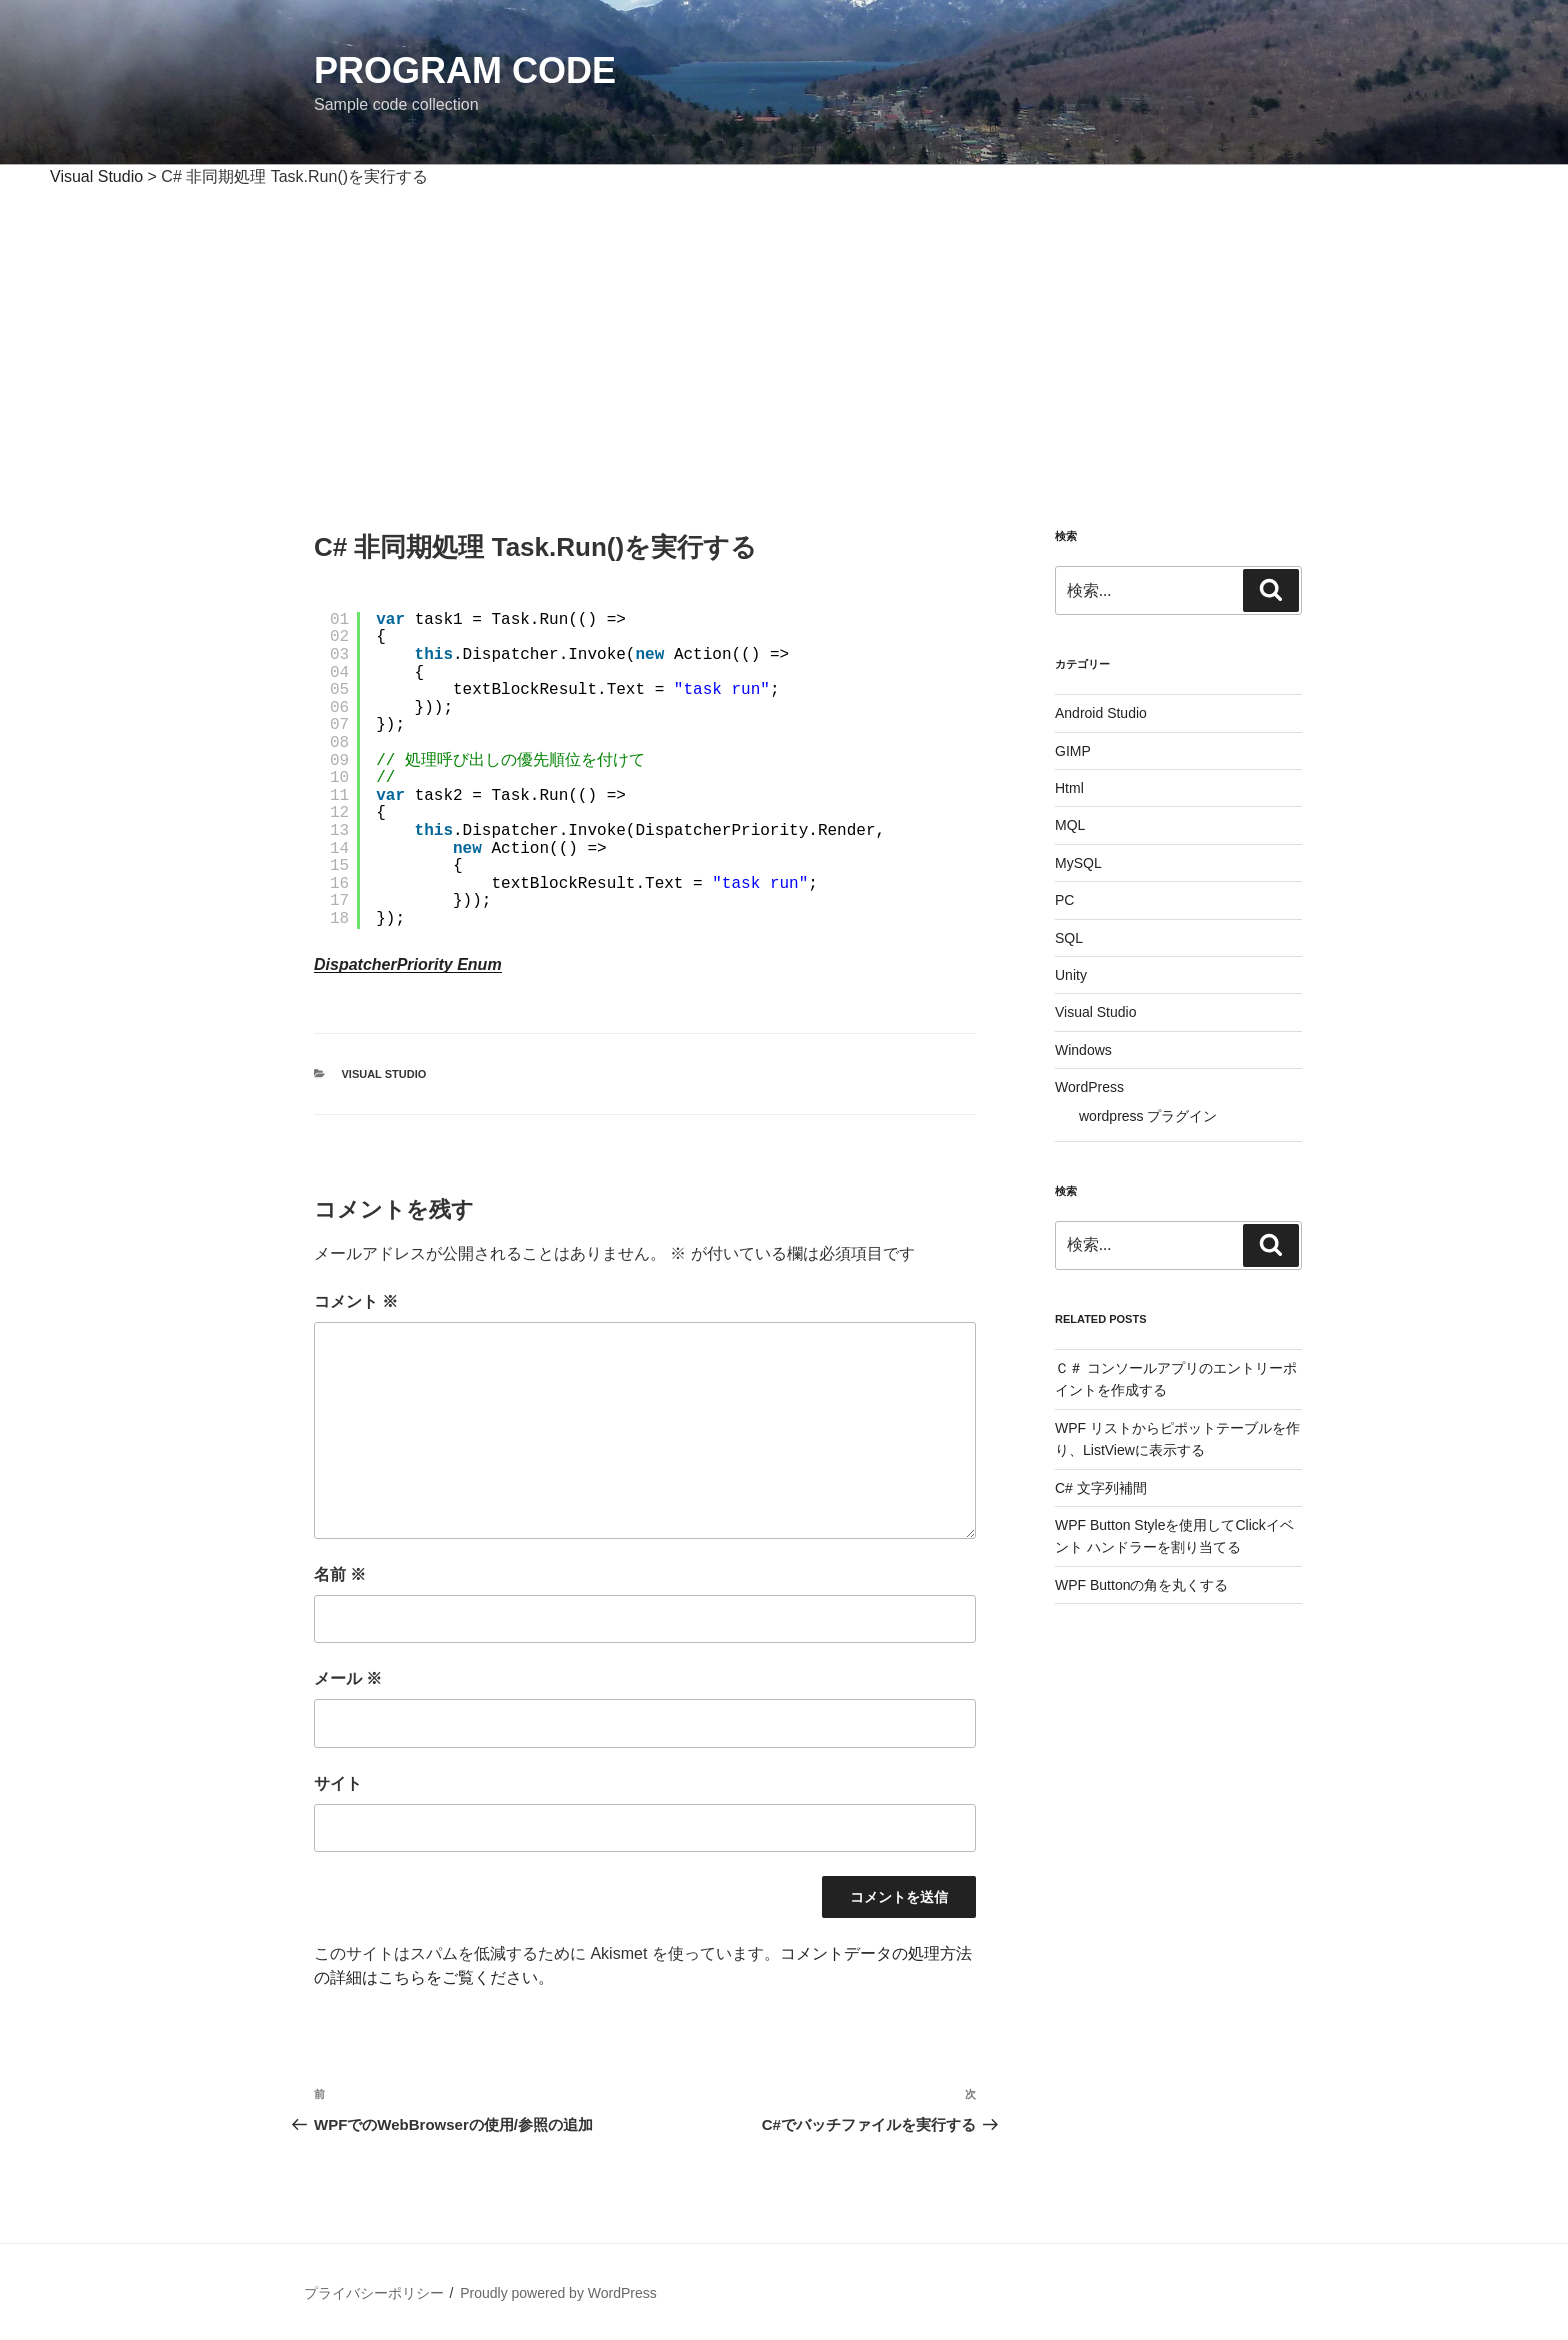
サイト (338, 1783)
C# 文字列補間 (1101, 1488)
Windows (1083, 1050)
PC (1064, 900)
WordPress (1089, 1087)
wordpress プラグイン (1148, 1116)
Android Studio (1101, 713)
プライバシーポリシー (374, 2293)
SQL (1069, 938)
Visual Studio (384, 1074)
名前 (340, 1574)
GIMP (1073, 751)
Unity (1071, 975)
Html (1069, 788)
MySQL (1078, 863)
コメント (356, 1301)
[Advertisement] (784, 339)
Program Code (465, 70)
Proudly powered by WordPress (558, 2293)
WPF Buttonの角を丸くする (1141, 1585)
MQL (1070, 825)
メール (348, 1678)
